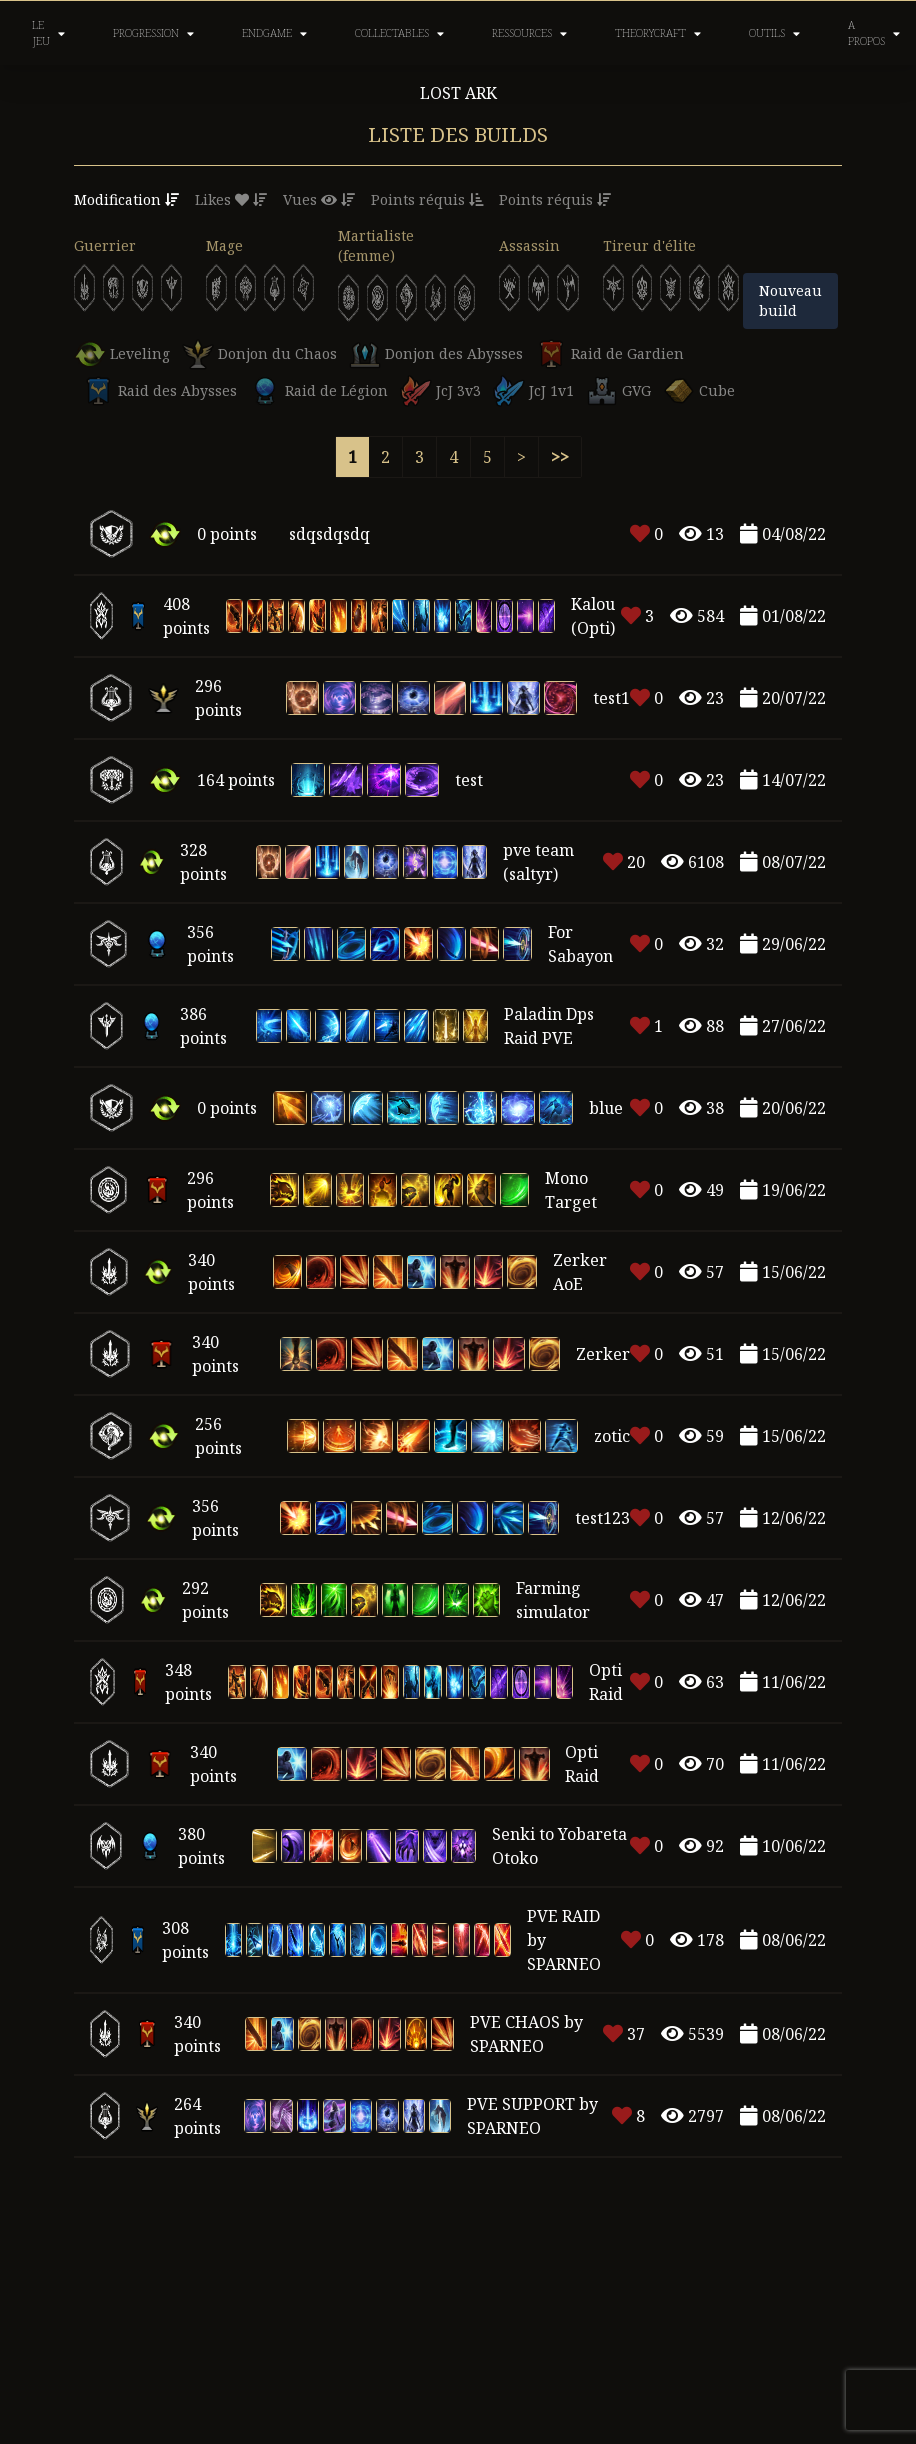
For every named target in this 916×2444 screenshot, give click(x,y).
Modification (126, 199)
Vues (319, 199)
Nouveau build (790, 300)
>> (560, 457)
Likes (231, 199)
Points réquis (427, 199)
